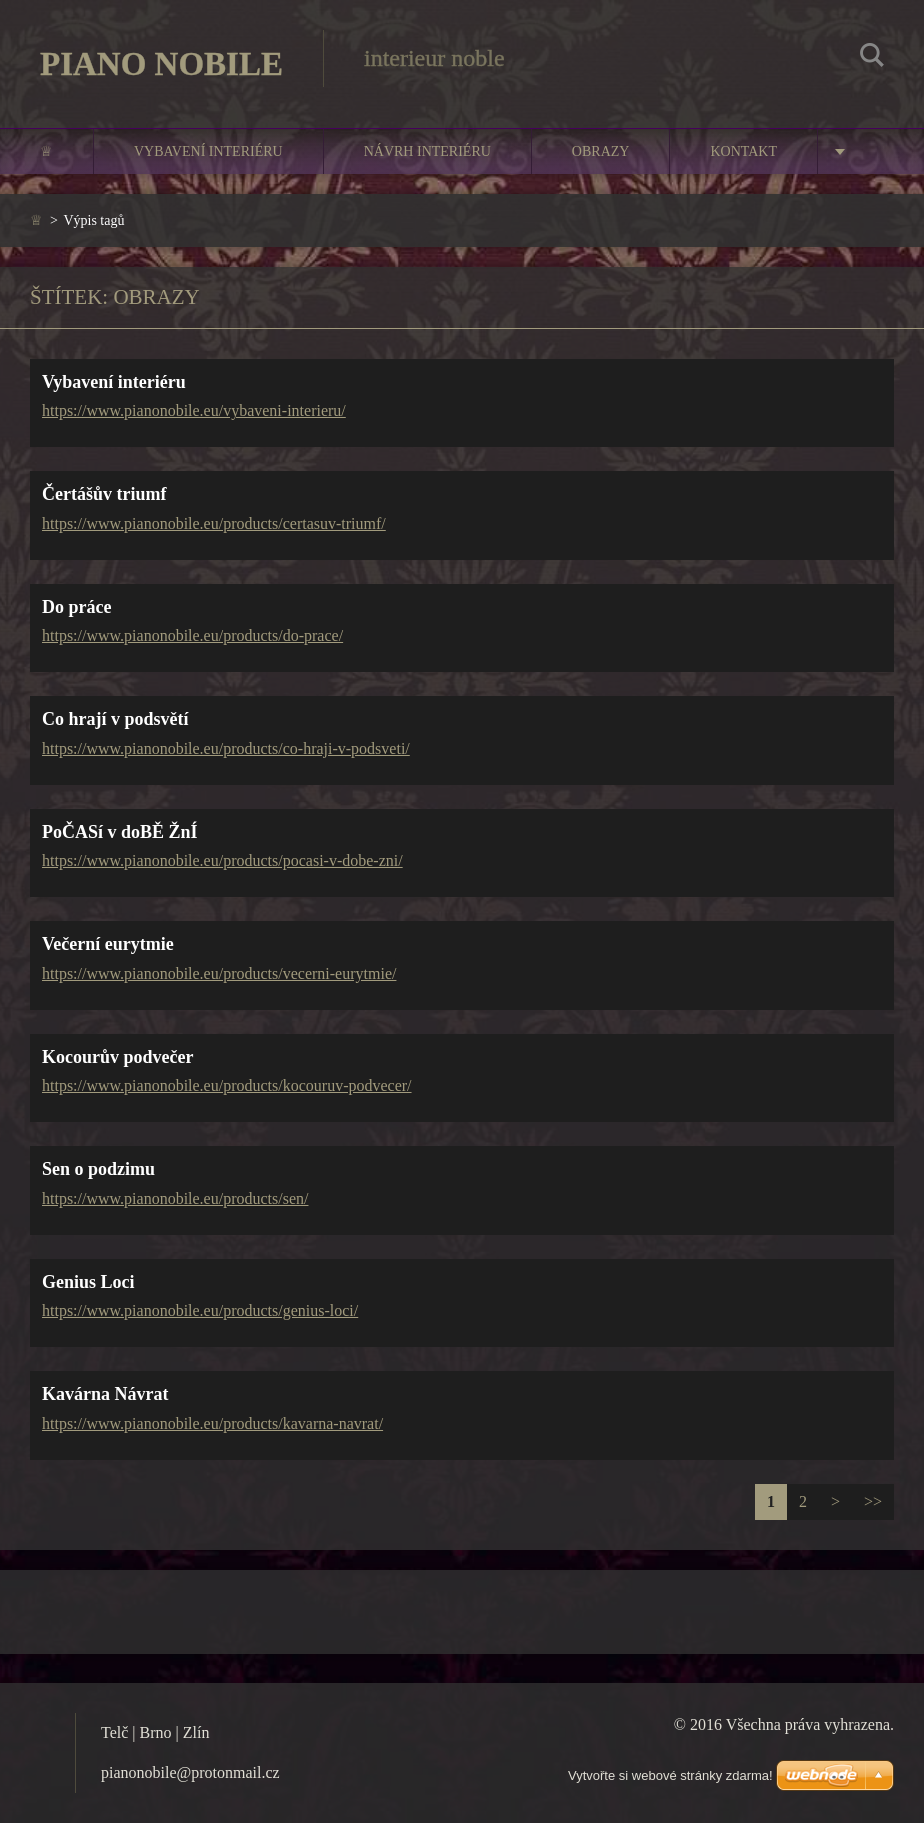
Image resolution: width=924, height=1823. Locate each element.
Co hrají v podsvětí (115, 719)
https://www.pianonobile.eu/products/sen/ (175, 1198)
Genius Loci (88, 1282)
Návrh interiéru (427, 151)
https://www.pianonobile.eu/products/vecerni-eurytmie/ (219, 973)
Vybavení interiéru (208, 151)
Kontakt (743, 151)
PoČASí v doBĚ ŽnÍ (120, 832)
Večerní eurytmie (108, 944)
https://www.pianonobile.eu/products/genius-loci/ (200, 1310)
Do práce (76, 607)
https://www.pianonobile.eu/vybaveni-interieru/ (194, 410)
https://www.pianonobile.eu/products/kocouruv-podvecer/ (227, 1085)
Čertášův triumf (104, 494)
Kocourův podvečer (117, 1057)
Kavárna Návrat (105, 1394)
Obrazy (601, 151)
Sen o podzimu (98, 1169)
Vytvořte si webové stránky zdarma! (670, 1775)
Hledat (872, 58)
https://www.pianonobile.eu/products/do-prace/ (192, 635)
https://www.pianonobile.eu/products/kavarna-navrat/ (212, 1423)
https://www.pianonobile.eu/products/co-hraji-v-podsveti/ (226, 748)
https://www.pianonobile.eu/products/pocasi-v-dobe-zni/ (222, 860)
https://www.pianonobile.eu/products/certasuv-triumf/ (214, 523)
